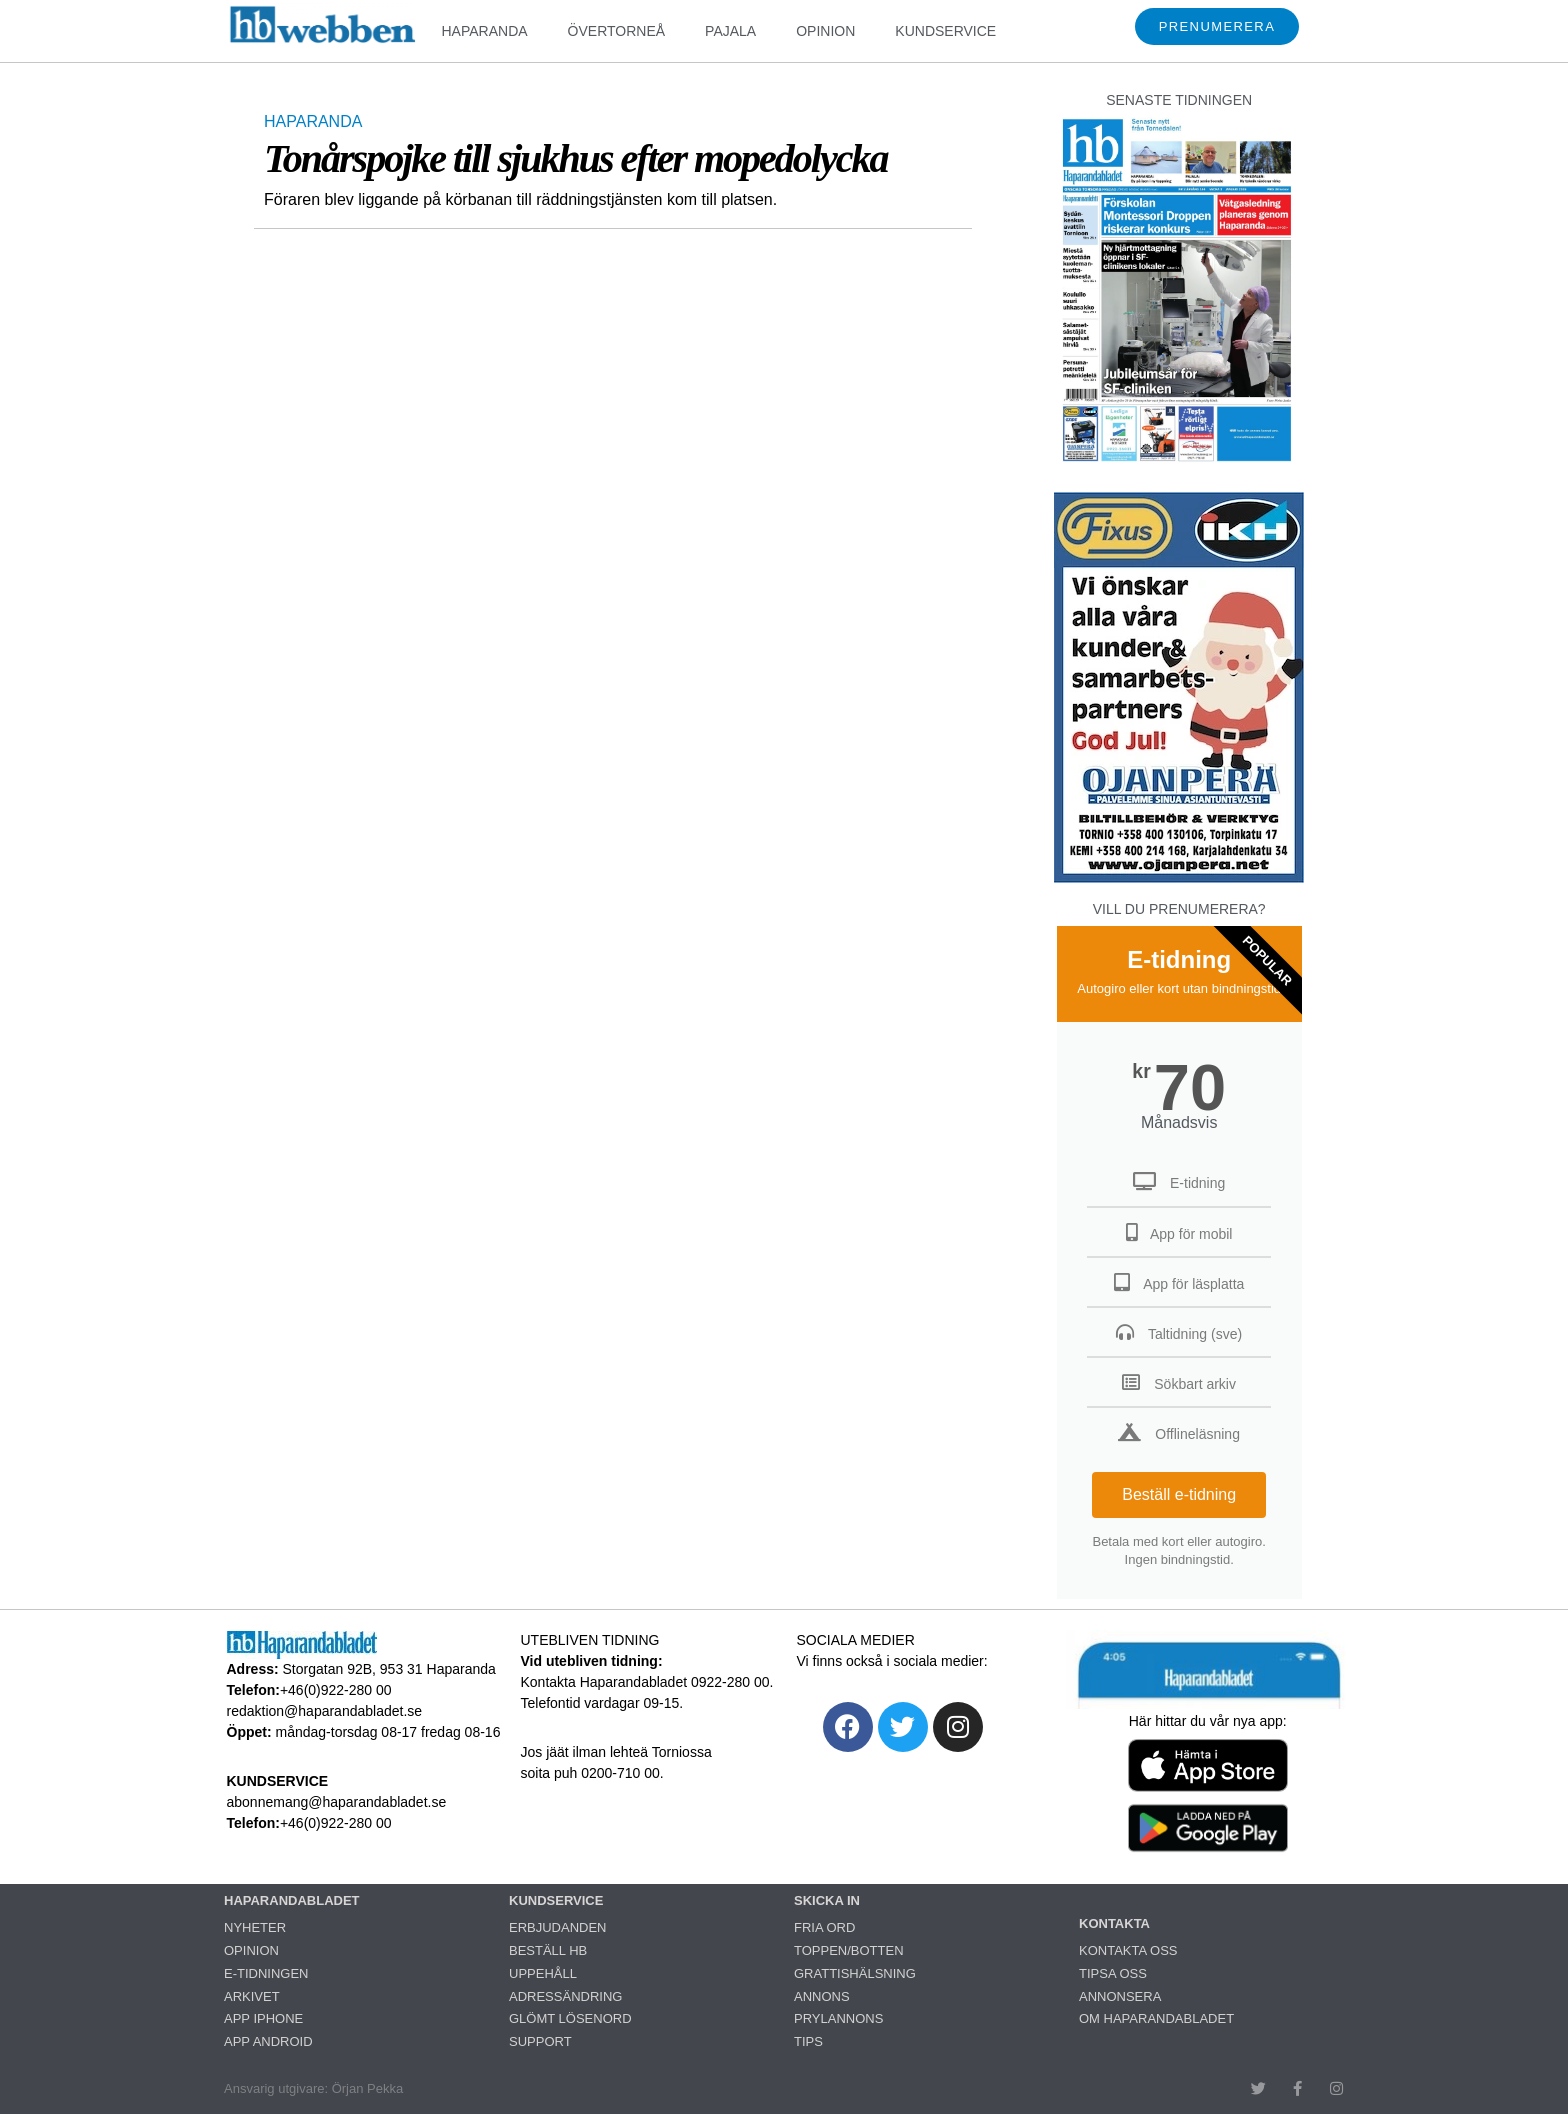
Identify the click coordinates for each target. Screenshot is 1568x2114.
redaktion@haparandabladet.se (325, 1711)
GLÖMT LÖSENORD (570, 2018)
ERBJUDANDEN (558, 1927)
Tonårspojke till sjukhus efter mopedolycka (575, 158)
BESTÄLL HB (548, 1950)
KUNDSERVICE (945, 31)
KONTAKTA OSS (1128, 1950)
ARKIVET (252, 1996)
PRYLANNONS (838, 2018)
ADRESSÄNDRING (565, 1996)
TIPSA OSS (1113, 1973)
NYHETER (255, 1927)
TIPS (808, 2041)
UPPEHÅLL (543, 1973)
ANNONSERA (1120, 1996)
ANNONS (822, 1996)
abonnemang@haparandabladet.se (337, 1802)
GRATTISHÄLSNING (855, 1973)
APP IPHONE (263, 2018)
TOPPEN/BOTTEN (849, 1950)
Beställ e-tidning (1179, 1494)
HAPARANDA (484, 31)
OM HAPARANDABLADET (1156, 2018)
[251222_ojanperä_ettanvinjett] (1179, 877)
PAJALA (730, 31)
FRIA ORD (824, 1927)
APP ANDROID (268, 2041)
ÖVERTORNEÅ (617, 31)
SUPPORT (540, 2041)
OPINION (825, 31)
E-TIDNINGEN (266, 1973)
